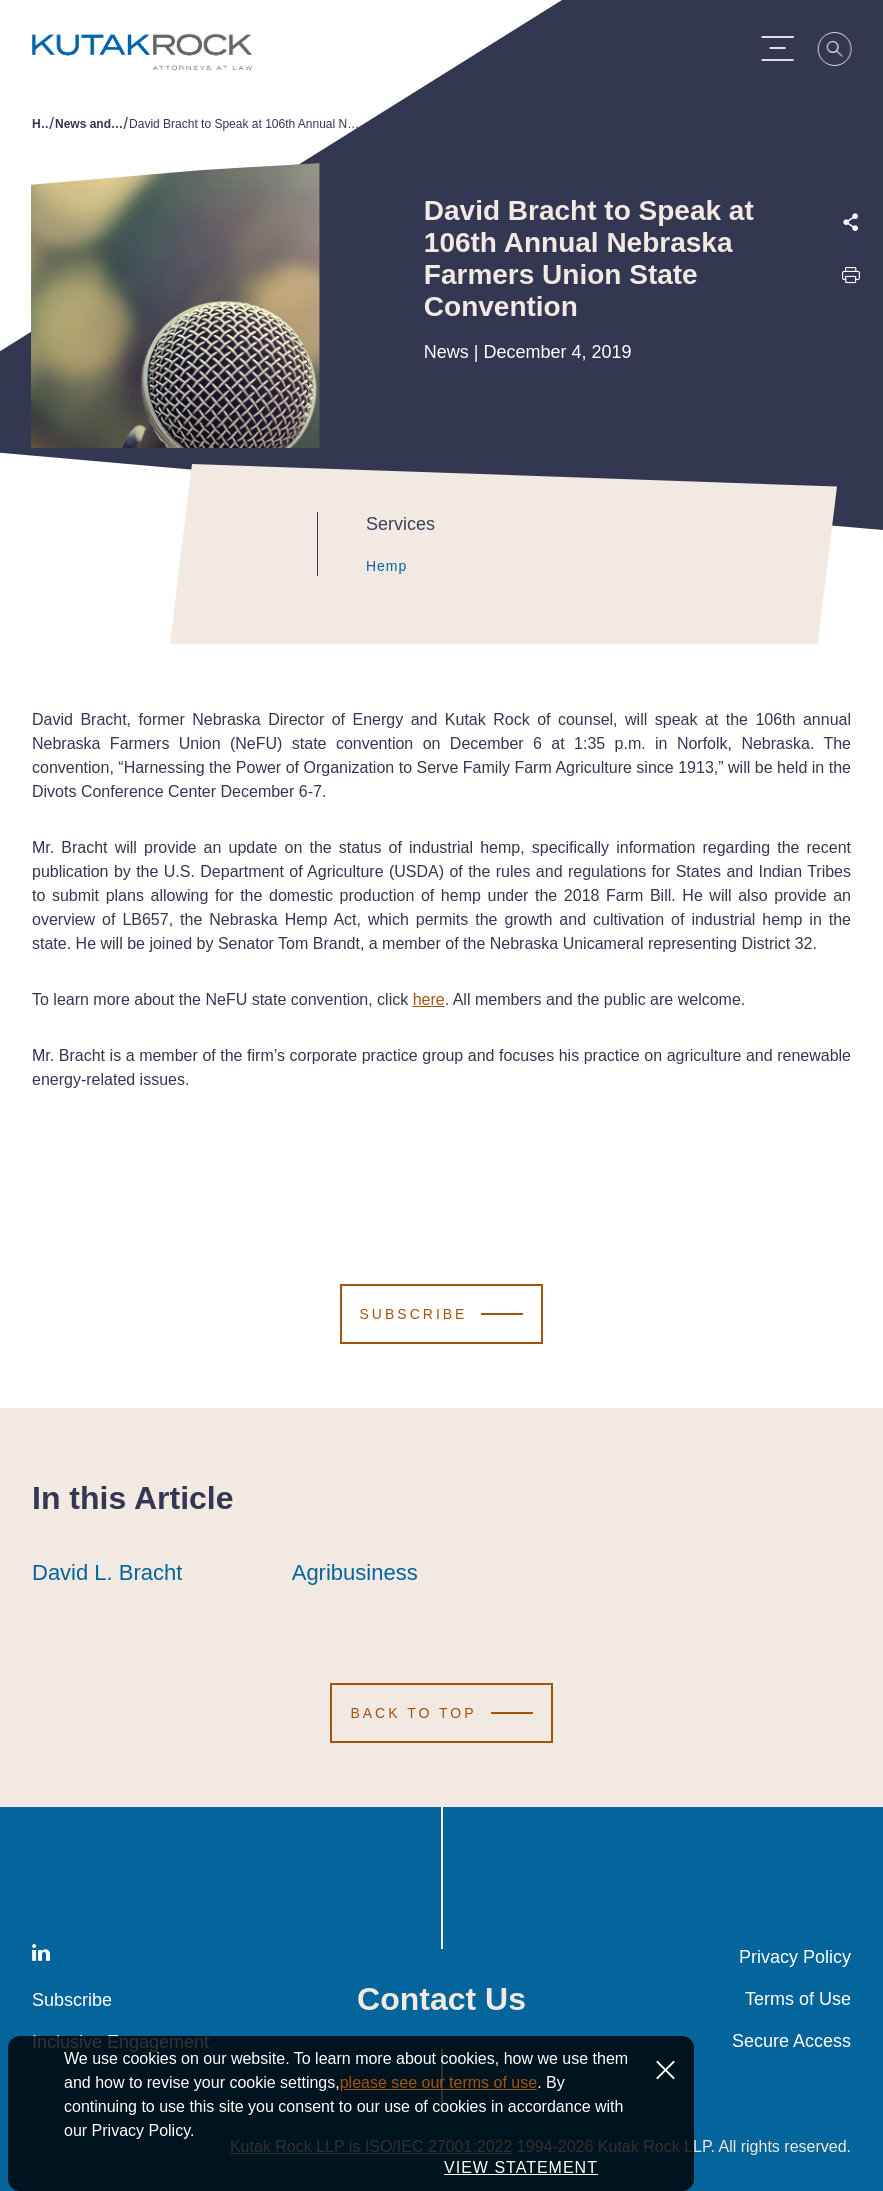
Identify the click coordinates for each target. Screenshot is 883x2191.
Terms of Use (798, 1999)
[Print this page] (851, 279)
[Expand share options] (851, 222)
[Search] (844, 52)
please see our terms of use (438, 2082)
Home (41, 124)
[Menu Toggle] (786, 48)
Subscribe (72, 2000)
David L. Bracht (107, 1573)
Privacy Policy (795, 1957)
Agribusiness (355, 1573)
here (429, 999)
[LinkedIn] (41, 1956)
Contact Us (441, 1999)
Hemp (367, 566)
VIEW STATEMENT (521, 2167)
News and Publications (89, 124)
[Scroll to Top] (441, 1713)
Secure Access (791, 2041)
